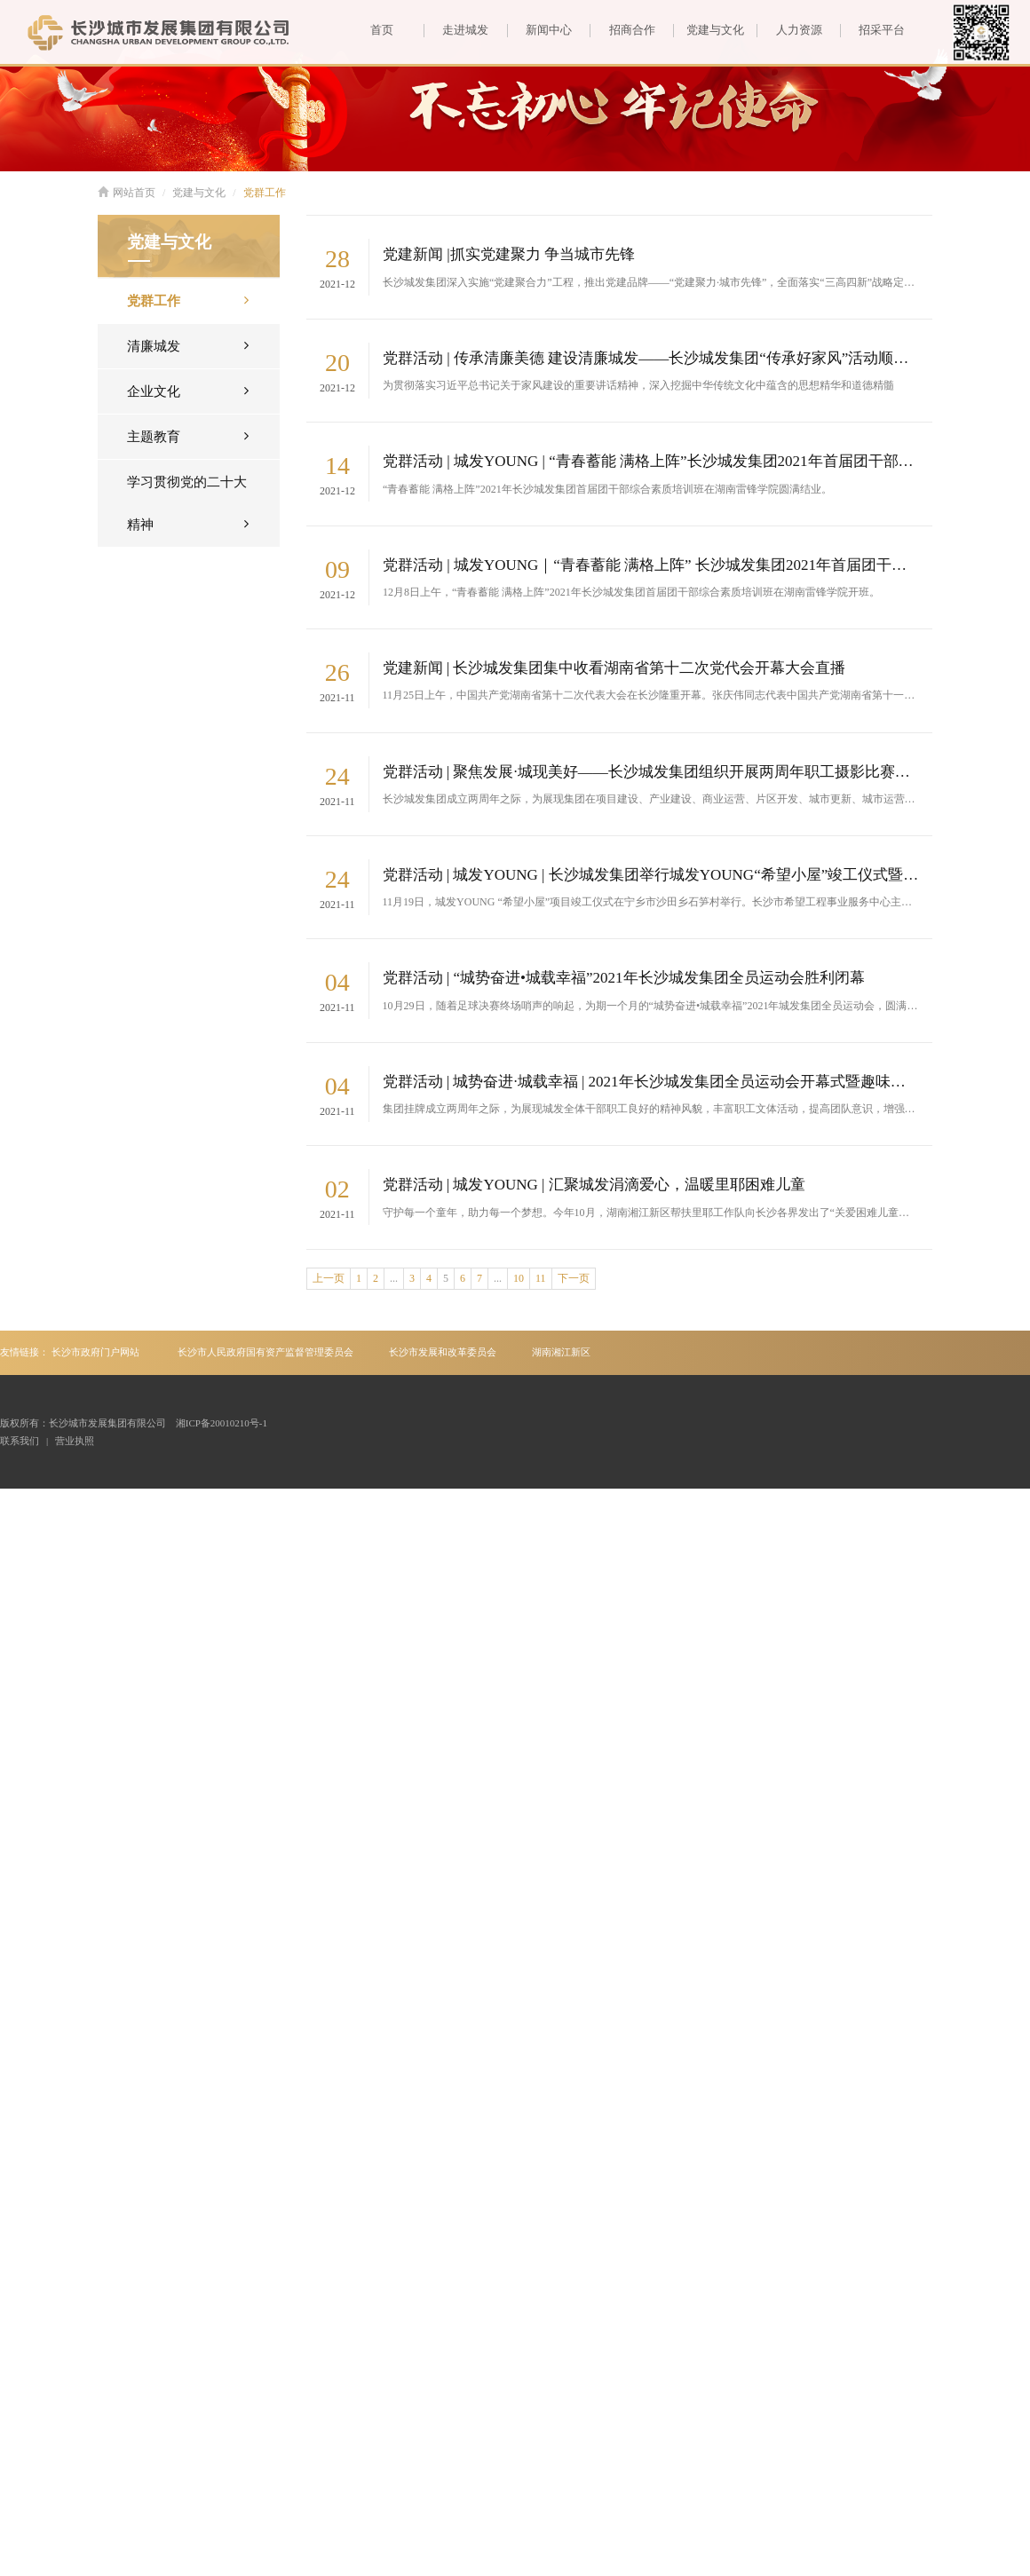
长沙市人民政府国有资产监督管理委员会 (265, 1352)
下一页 (574, 1278)
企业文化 (188, 390)
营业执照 (74, 1440)
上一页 (329, 1278)
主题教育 (188, 435)
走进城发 (456, 30)
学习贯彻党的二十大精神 (188, 509)
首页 (381, 29)
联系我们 (19, 1440)
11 (540, 1278)
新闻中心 (539, 30)
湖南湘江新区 (561, 1352)
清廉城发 (188, 345)
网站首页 (126, 192)
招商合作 (622, 30)
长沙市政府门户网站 (95, 1352)
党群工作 (264, 192)
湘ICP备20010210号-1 (221, 1423)
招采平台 (872, 30)
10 (518, 1278)
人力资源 (789, 30)
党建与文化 (708, 30)
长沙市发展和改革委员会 (442, 1352)
